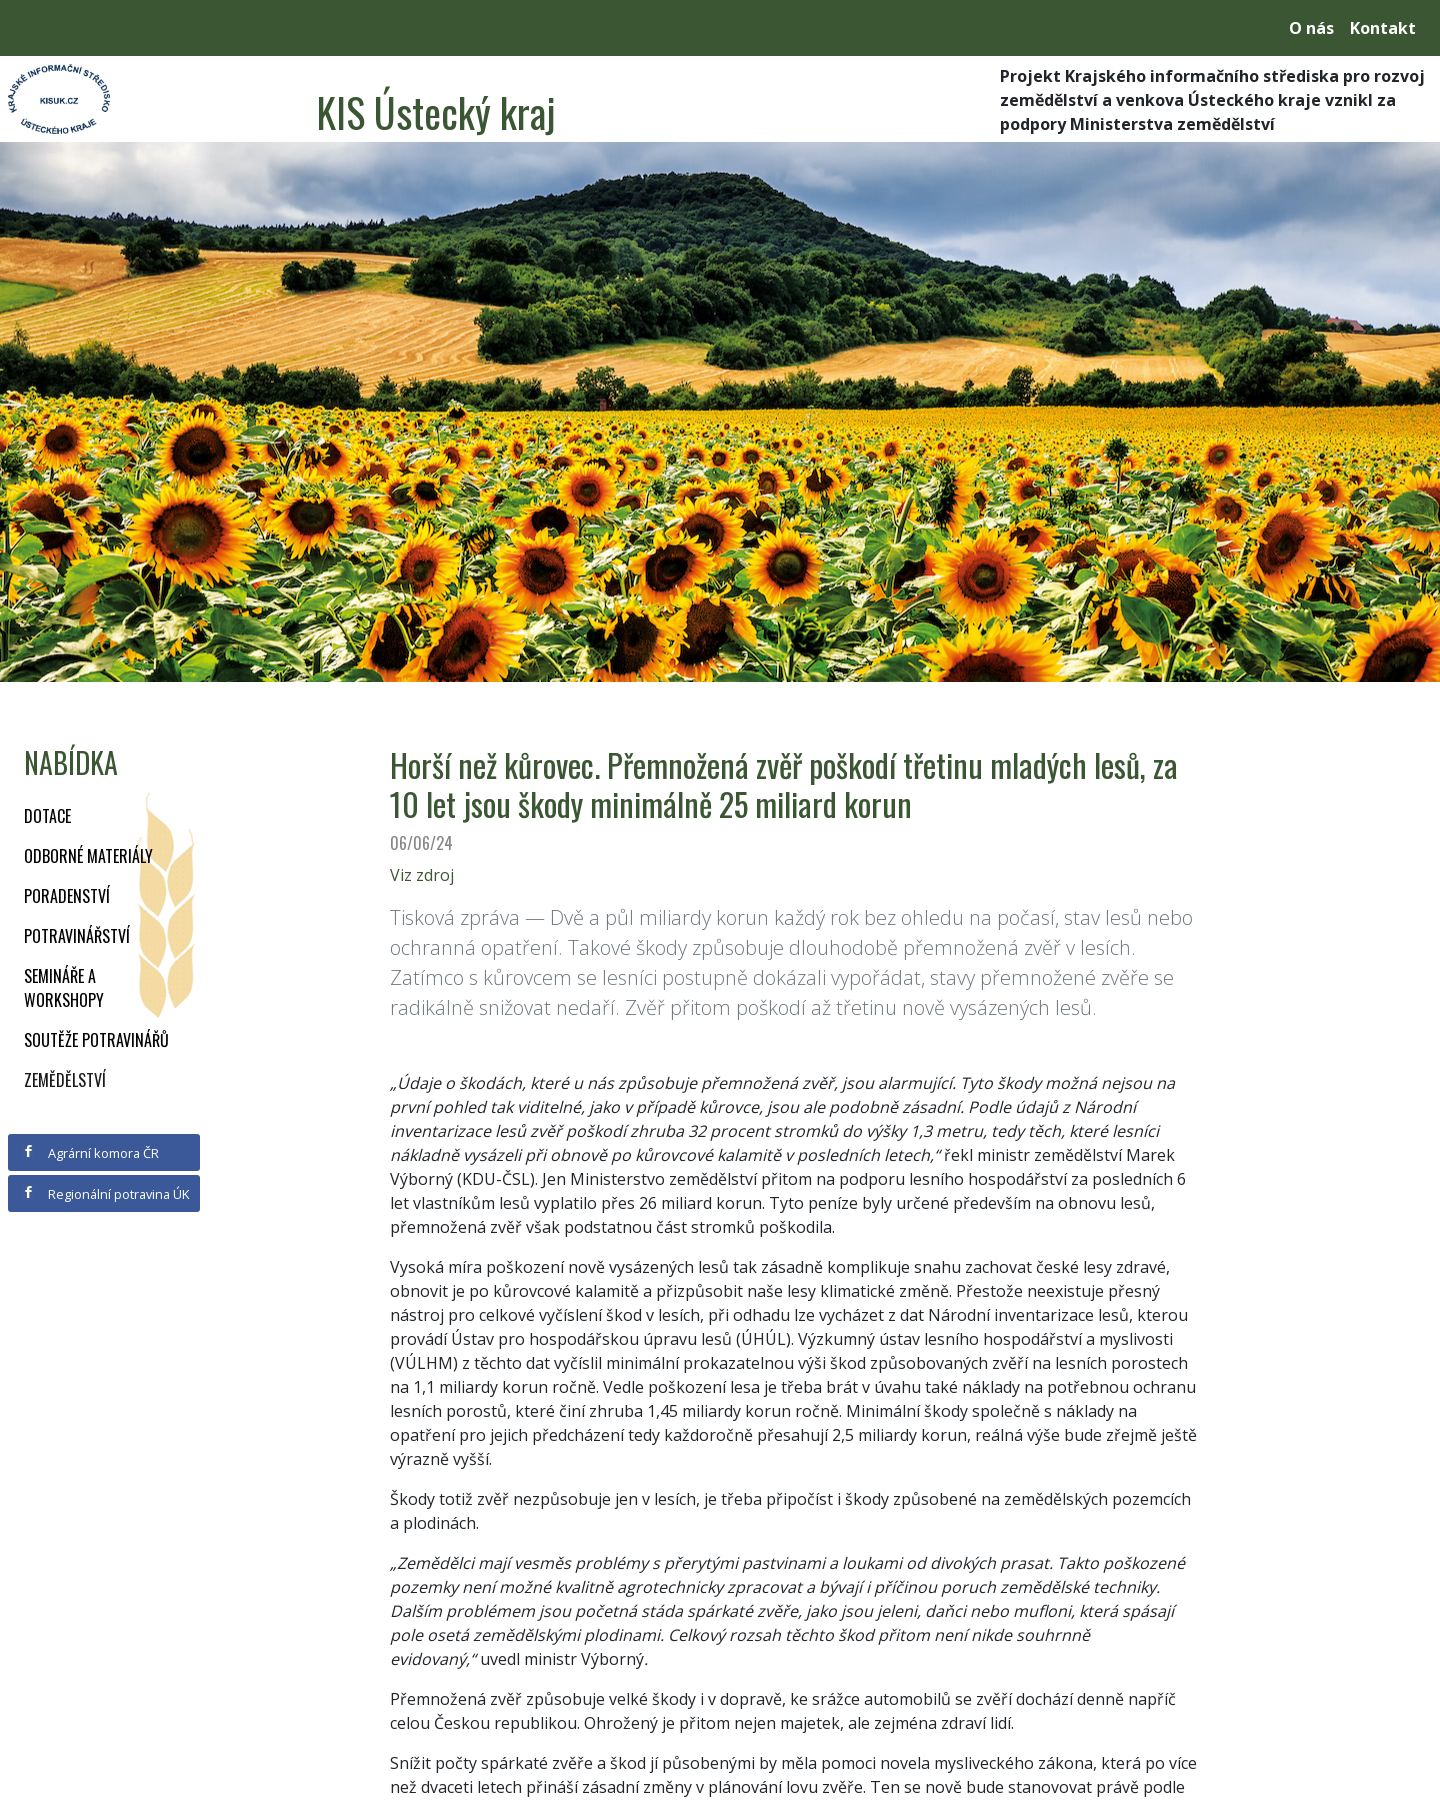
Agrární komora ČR (90, 1153)
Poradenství (67, 896)
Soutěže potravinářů (96, 1040)
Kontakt (1383, 28)
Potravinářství (77, 936)
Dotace (47, 816)
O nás (1311, 28)
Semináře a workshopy (64, 988)
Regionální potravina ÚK (105, 1194)
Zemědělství (65, 1080)
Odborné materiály (88, 856)
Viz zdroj (422, 875)
